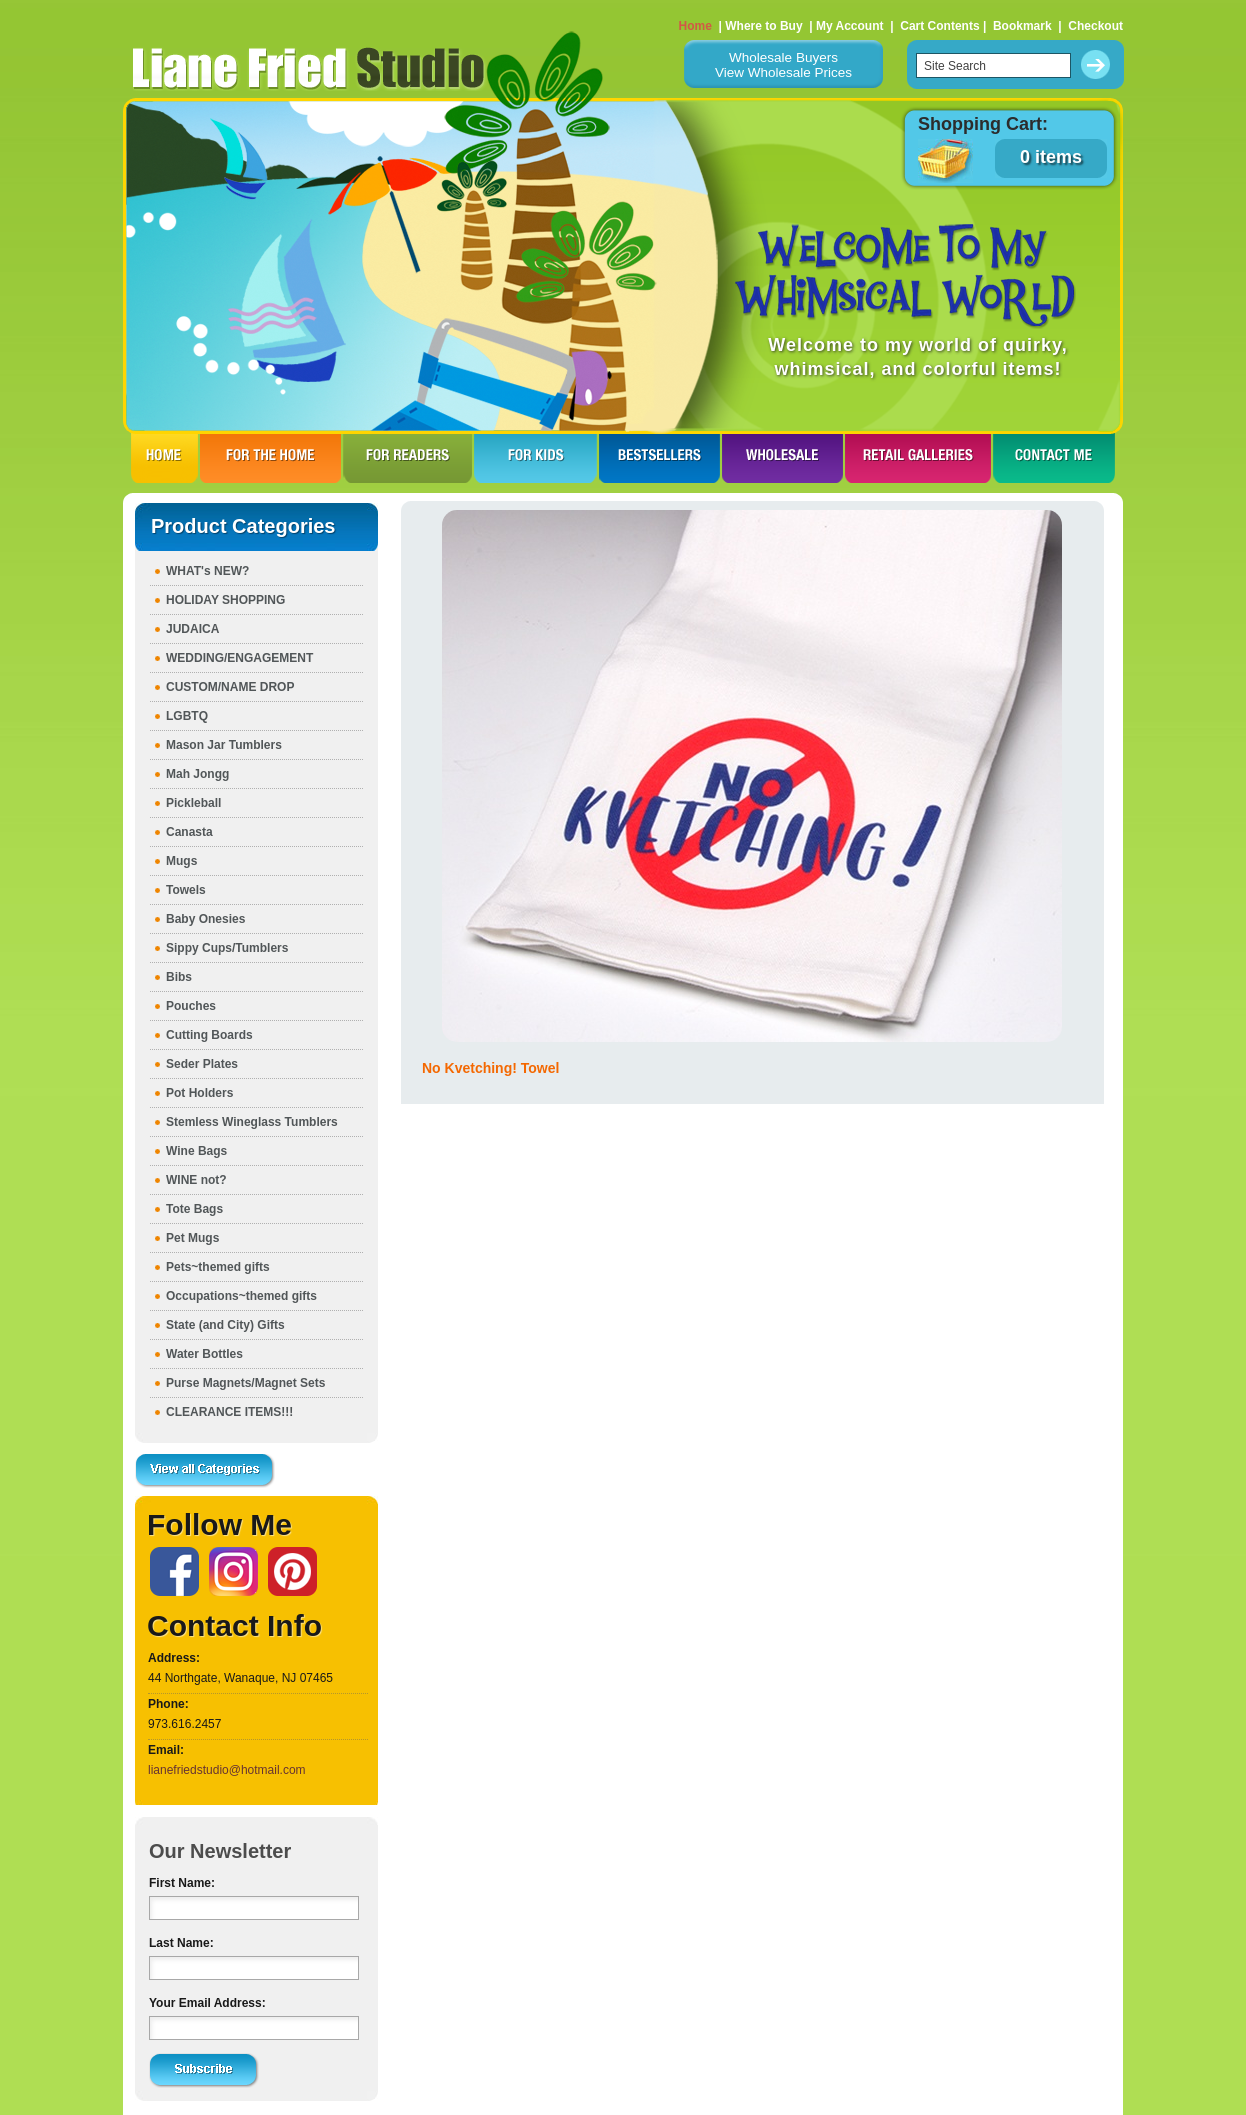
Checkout (1095, 26)
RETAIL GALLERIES (918, 458)
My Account (850, 26)
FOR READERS (407, 458)
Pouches (191, 1006)
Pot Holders (199, 1093)
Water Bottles (204, 1354)
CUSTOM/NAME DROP (230, 687)
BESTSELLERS (659, 458)
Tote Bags (194, 1209)
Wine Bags (196, 1151)
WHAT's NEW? (207, 571)
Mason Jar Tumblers (224, 745)
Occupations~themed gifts (241, 1296)
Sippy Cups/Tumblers (227, 948)
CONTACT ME (1054, 458)
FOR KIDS (535, 458)
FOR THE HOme (270, 458)
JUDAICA (192, 629)
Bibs (179, 977)
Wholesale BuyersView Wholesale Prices (783, 65)
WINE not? (196, 1180)
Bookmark (1022, 26)
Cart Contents (939, 26)
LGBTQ (187, 716)
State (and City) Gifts (225, 1325)
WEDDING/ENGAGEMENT (239, 658)
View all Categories (205, 1471)
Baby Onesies (205, 919)
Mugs (181, 861)
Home (695, 26)
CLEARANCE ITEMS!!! (229, 1412)
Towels (186, 890)
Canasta (189, 832)
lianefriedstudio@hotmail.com (227, 1770)
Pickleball (193, 803)
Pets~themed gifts (218, 1267)
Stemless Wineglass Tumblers (252, 1122)
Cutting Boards (209, 1035)
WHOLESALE (782, 458)
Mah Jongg (197, 774)
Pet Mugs (192, 1238)
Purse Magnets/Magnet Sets (245, 1383)
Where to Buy (763, 26)
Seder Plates (202, 1064)
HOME (164, 458)
